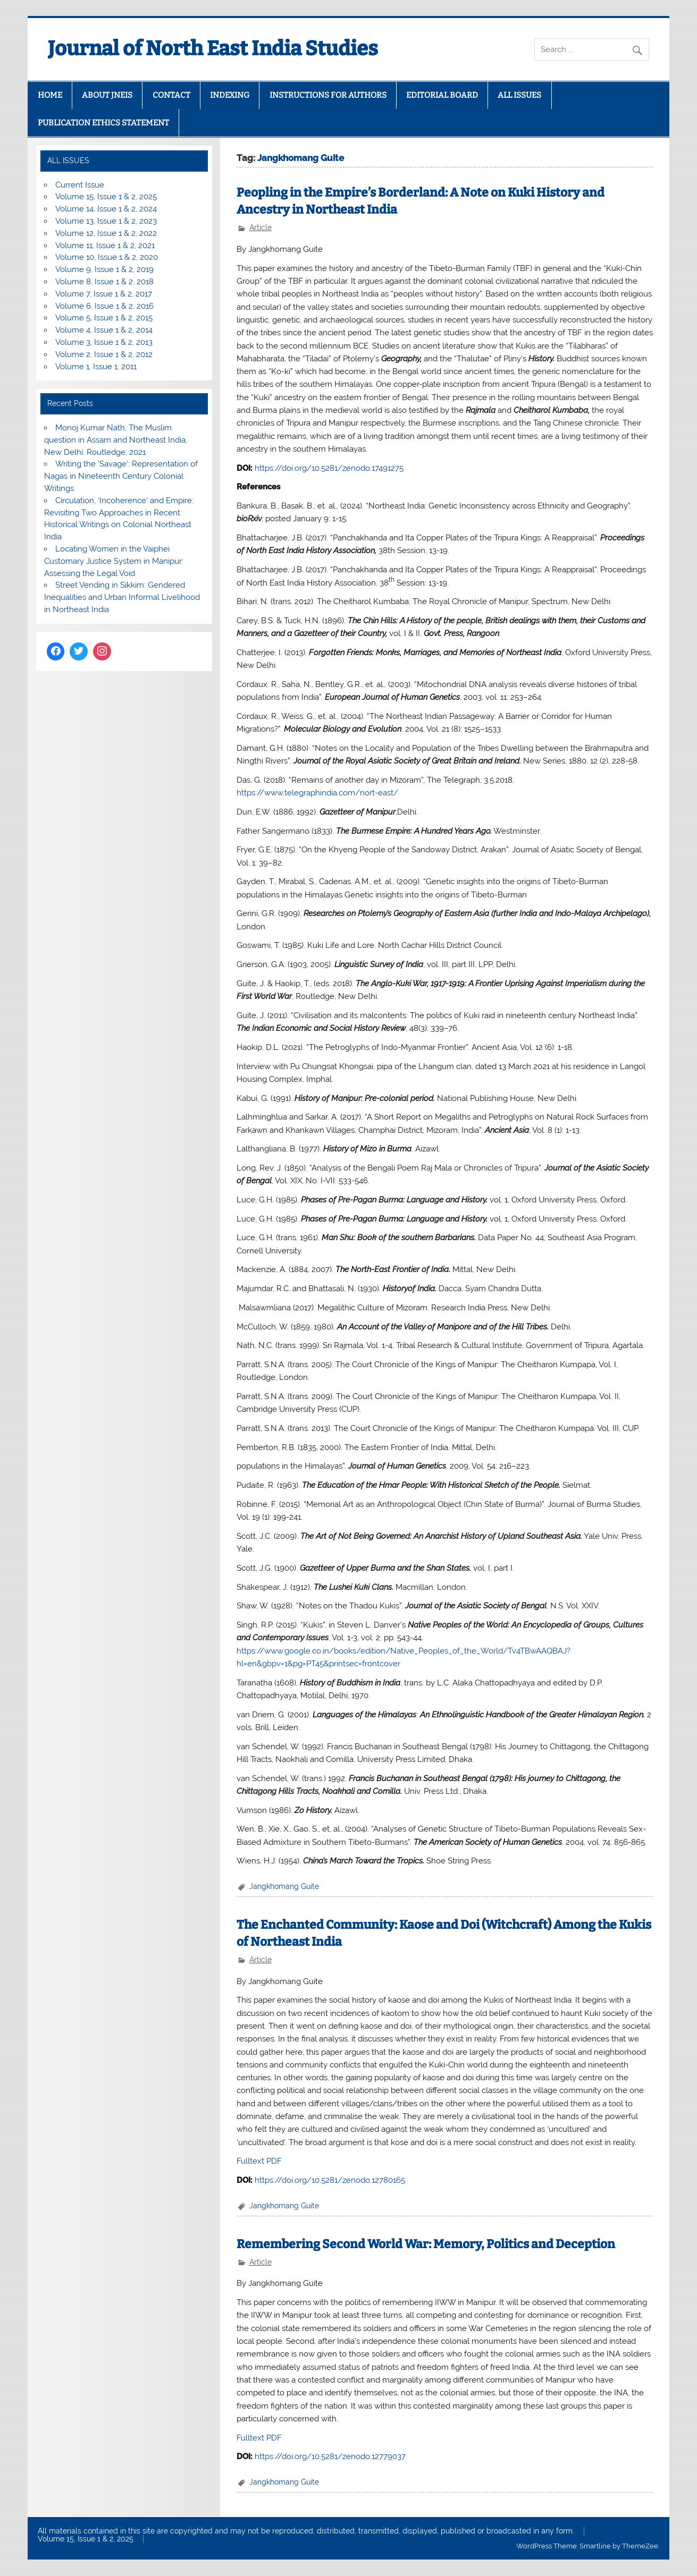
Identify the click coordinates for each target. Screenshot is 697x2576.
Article (260, 227)
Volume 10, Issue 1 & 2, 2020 (106, 257)
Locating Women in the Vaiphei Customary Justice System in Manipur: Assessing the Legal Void (113, 561)
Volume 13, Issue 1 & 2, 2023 (106, 221)
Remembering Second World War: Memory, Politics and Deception (426, 2244)
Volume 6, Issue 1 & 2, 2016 (104, 306)
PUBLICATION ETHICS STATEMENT (103, 123)
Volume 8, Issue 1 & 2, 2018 (104, 281)
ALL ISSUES (519, 95)
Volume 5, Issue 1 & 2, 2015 (104, 318)
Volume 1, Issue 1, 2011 (96, 366)
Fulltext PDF (259, 2161)
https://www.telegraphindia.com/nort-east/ (317, 793)
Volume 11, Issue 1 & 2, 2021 (105, 245)
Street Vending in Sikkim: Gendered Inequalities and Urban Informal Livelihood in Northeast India (122, 597)
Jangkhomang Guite (284, 1886)
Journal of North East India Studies (213, 48)
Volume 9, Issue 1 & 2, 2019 (104, 269)
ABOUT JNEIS (107, 95)
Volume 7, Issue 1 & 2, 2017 (103, 294)
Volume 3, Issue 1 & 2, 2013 (104, 342)
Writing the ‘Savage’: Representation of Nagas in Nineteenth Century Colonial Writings (121, 476)
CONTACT (171, 95)
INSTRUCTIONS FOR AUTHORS (328, 95)
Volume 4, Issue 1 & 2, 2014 (104, 330)
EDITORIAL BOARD (442, 95)
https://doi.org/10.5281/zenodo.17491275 (329, 468)
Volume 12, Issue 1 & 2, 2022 (106, 233)
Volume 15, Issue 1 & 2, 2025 (106, 196)
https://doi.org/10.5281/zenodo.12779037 (330, 2456)
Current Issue (79, 185)
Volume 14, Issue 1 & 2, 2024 (106, 209)
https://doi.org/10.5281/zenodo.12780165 (330, 2180)
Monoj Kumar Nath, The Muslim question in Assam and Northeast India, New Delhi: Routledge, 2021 (115, 440)
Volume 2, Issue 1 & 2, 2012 (104, 354)
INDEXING (229, 95)
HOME (50, 95)
